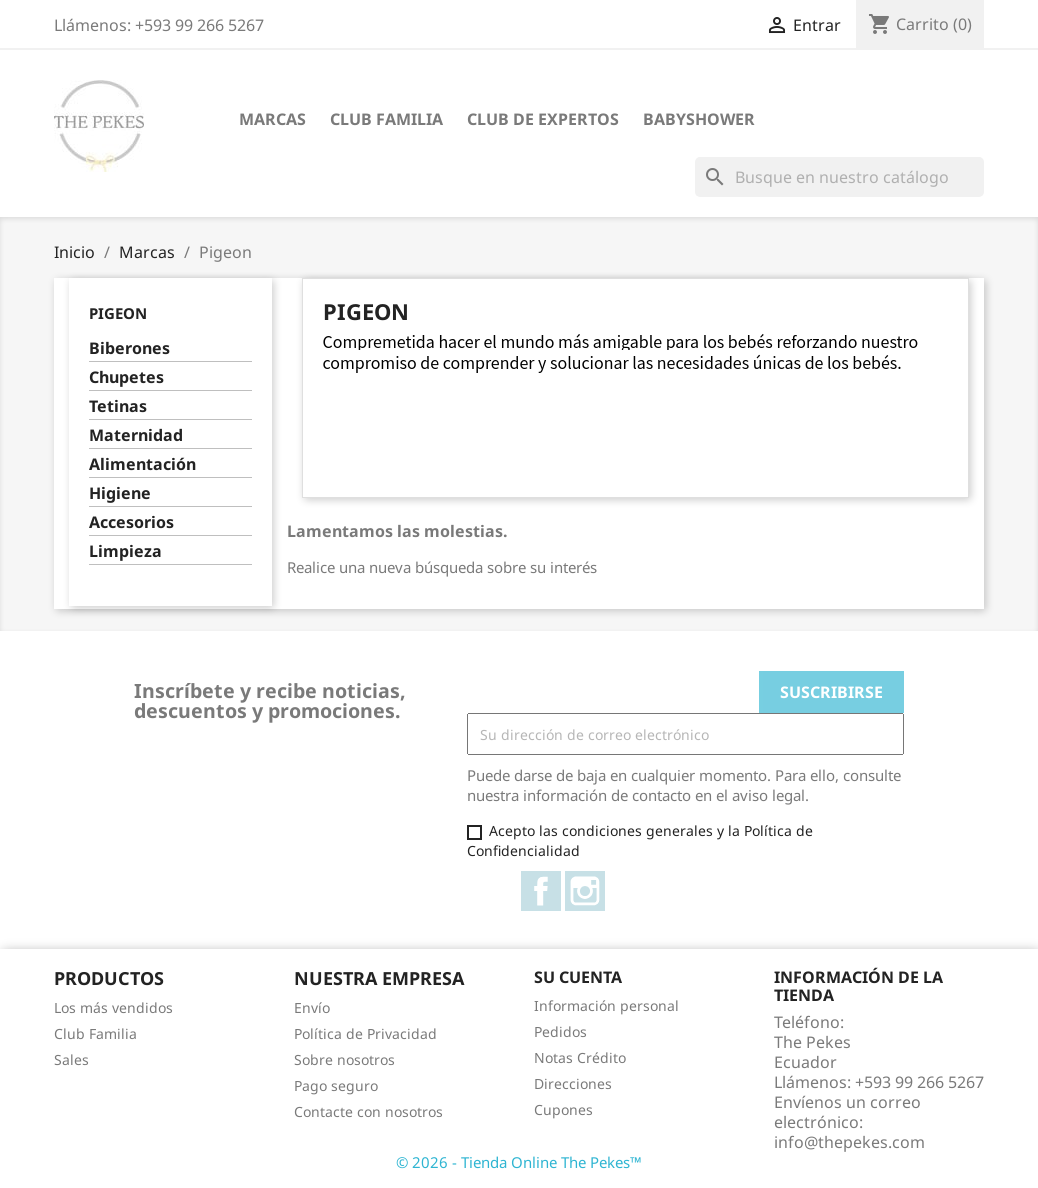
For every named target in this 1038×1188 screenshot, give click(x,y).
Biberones (129, 348)
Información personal (606, 1005)
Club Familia (386, 119)
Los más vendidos (113, 1007)
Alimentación (142, 464)
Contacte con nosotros (368, 1111)
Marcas (272, 119)
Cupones (563, 1109)
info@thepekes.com (849, 1142)
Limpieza (125, 551)
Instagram (585, 891)
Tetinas (118, 406)
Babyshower (699, 119)
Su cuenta (578, 977)
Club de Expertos (543, 119)
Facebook (541, 891)
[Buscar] (839, 177)
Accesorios (131, 522)
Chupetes (126, 377)
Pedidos (560, 1031)
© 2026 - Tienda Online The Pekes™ (519, 1162)
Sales (71, 1059)
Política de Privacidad (365, 1033)
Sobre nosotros (344, 1059)
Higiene (120, 493)
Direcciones (573, 1083)
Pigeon (118, 313)
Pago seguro (336, 1085)
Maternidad (136, 435)
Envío (312, 1007)
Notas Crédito (580, 1057)
